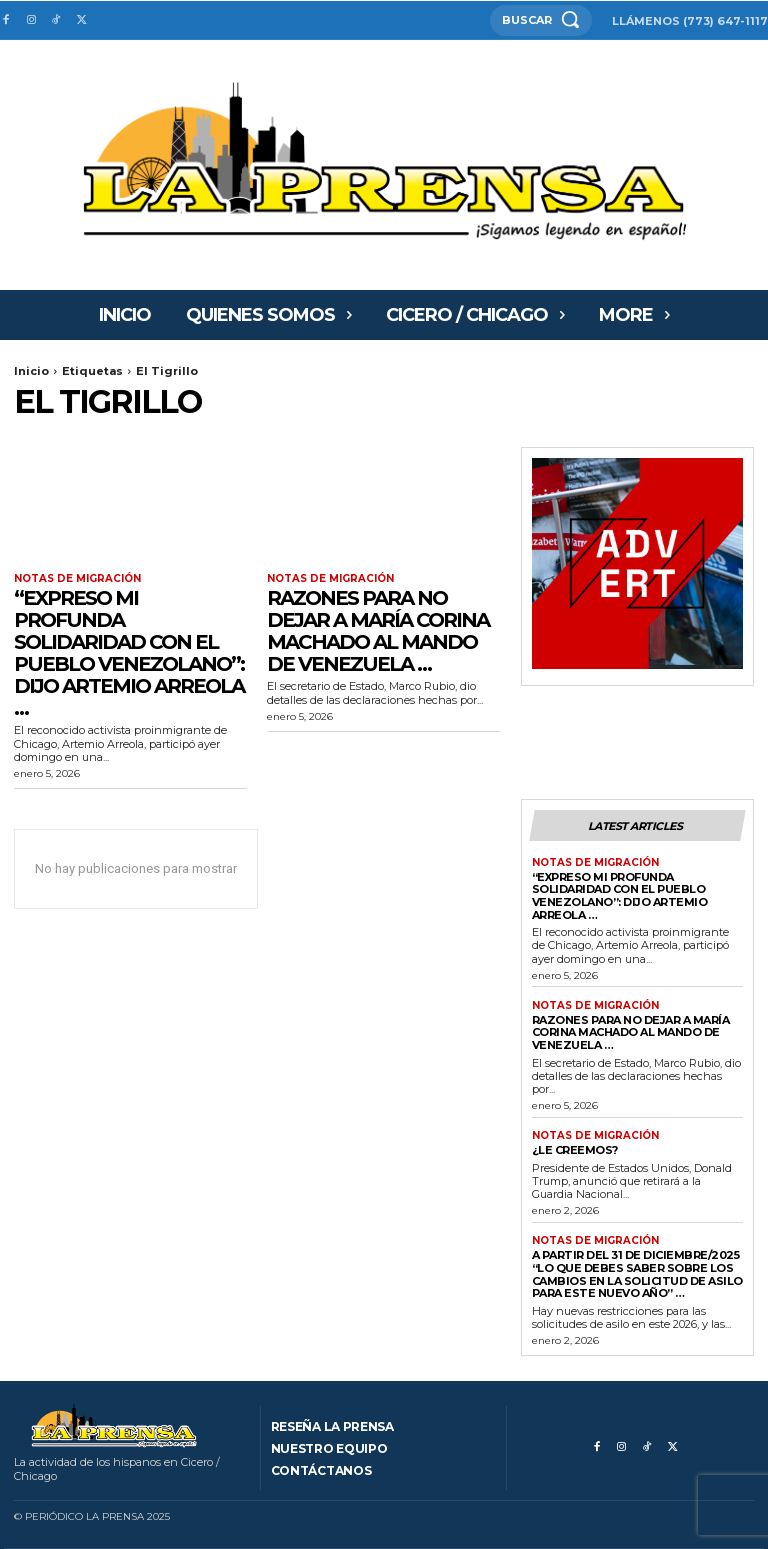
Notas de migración (77, 579)
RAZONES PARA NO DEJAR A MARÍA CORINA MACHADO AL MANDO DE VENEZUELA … (378, 631)
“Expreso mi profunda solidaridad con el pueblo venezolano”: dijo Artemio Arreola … (129, 653)
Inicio (31, 371)
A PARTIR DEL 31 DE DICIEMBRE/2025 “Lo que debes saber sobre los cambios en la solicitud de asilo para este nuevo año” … (637, 1274)
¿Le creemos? (575, 1150)
